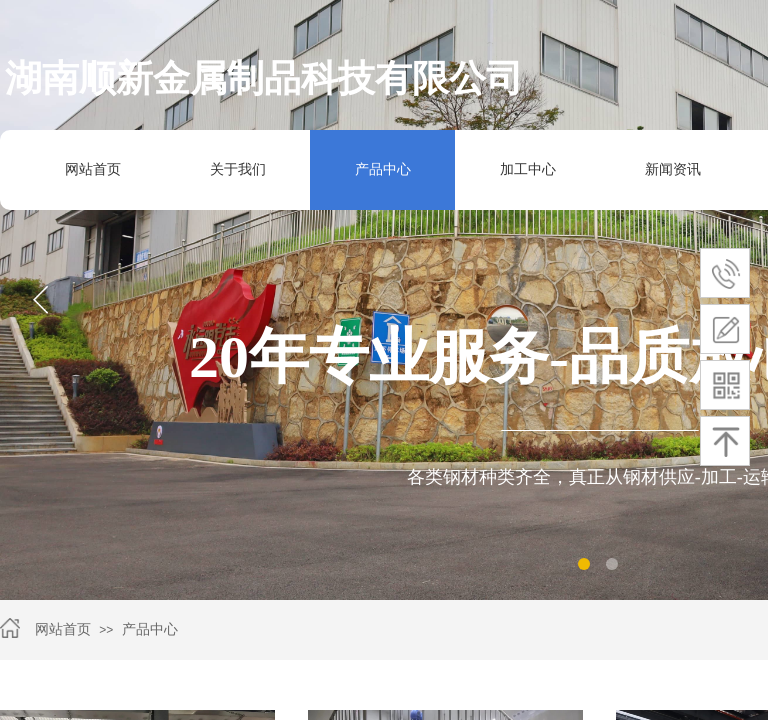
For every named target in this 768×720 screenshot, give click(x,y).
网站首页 (93, 169)
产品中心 (150, 629)
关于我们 (238, 169)
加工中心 (519, 170)
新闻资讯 (673, 169)
